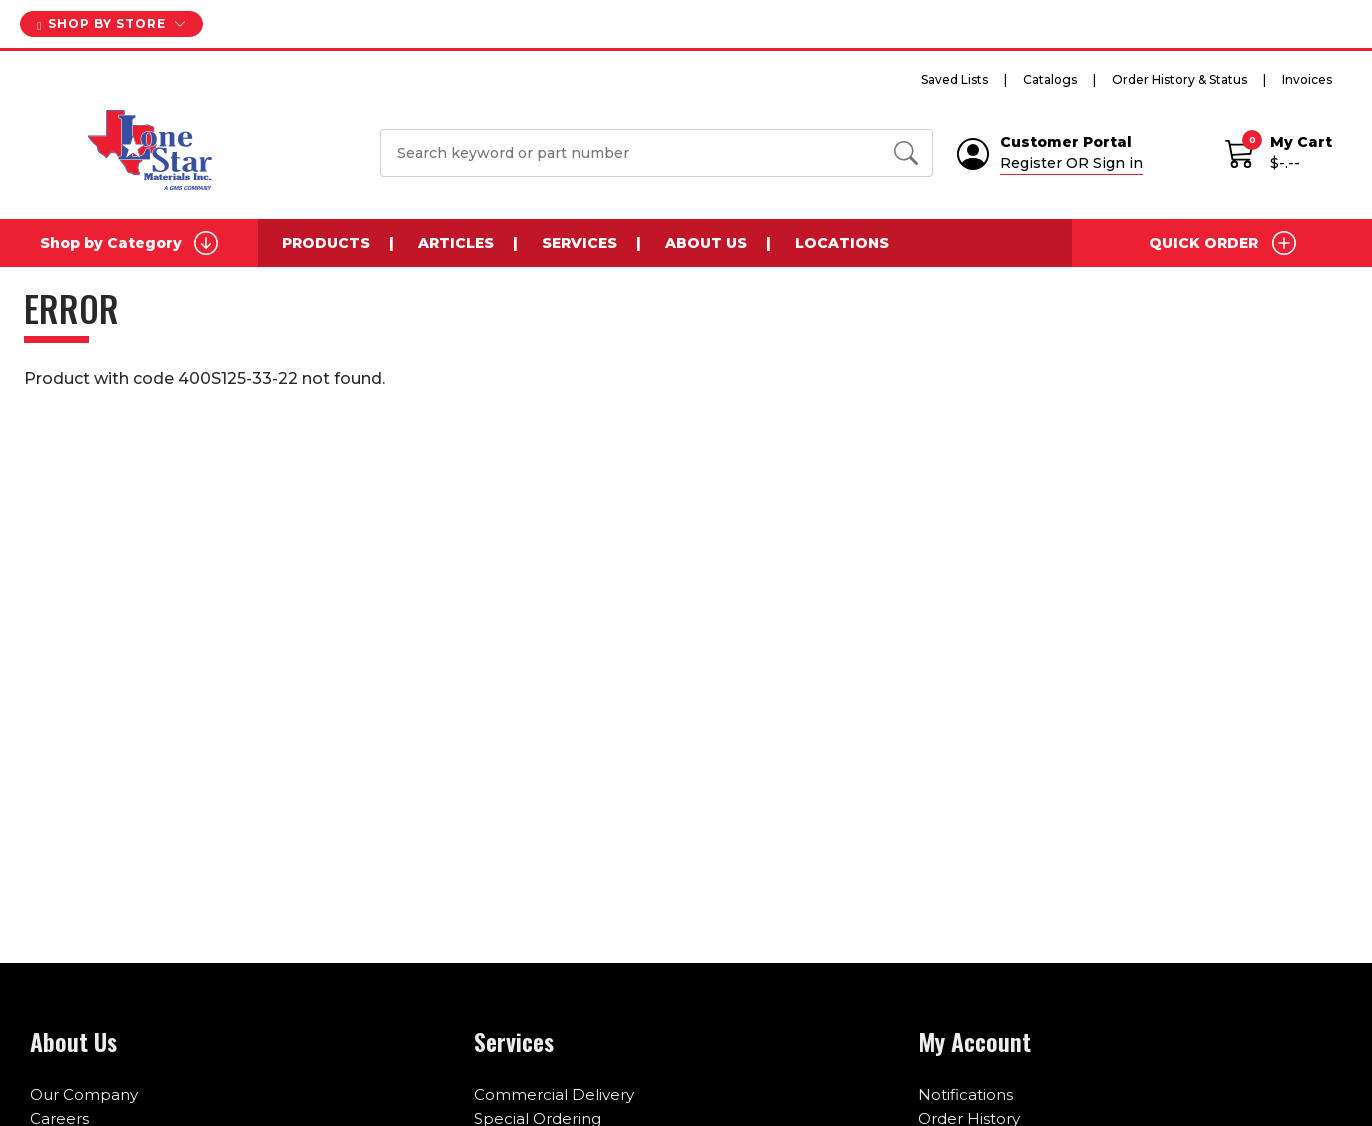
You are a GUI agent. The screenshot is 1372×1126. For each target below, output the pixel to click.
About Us (706, 243)
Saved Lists (954, 79)
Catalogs (1050, 79)
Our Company (84, 1094)
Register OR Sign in (1071, 163)
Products (326, 243)
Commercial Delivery (554, 1094)
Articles (456, 243)
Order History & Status (1179, 79)
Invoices (1307, 79)
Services (579, 243)
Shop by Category (129, 243)
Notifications (965, 1094)
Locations (842, 243)
